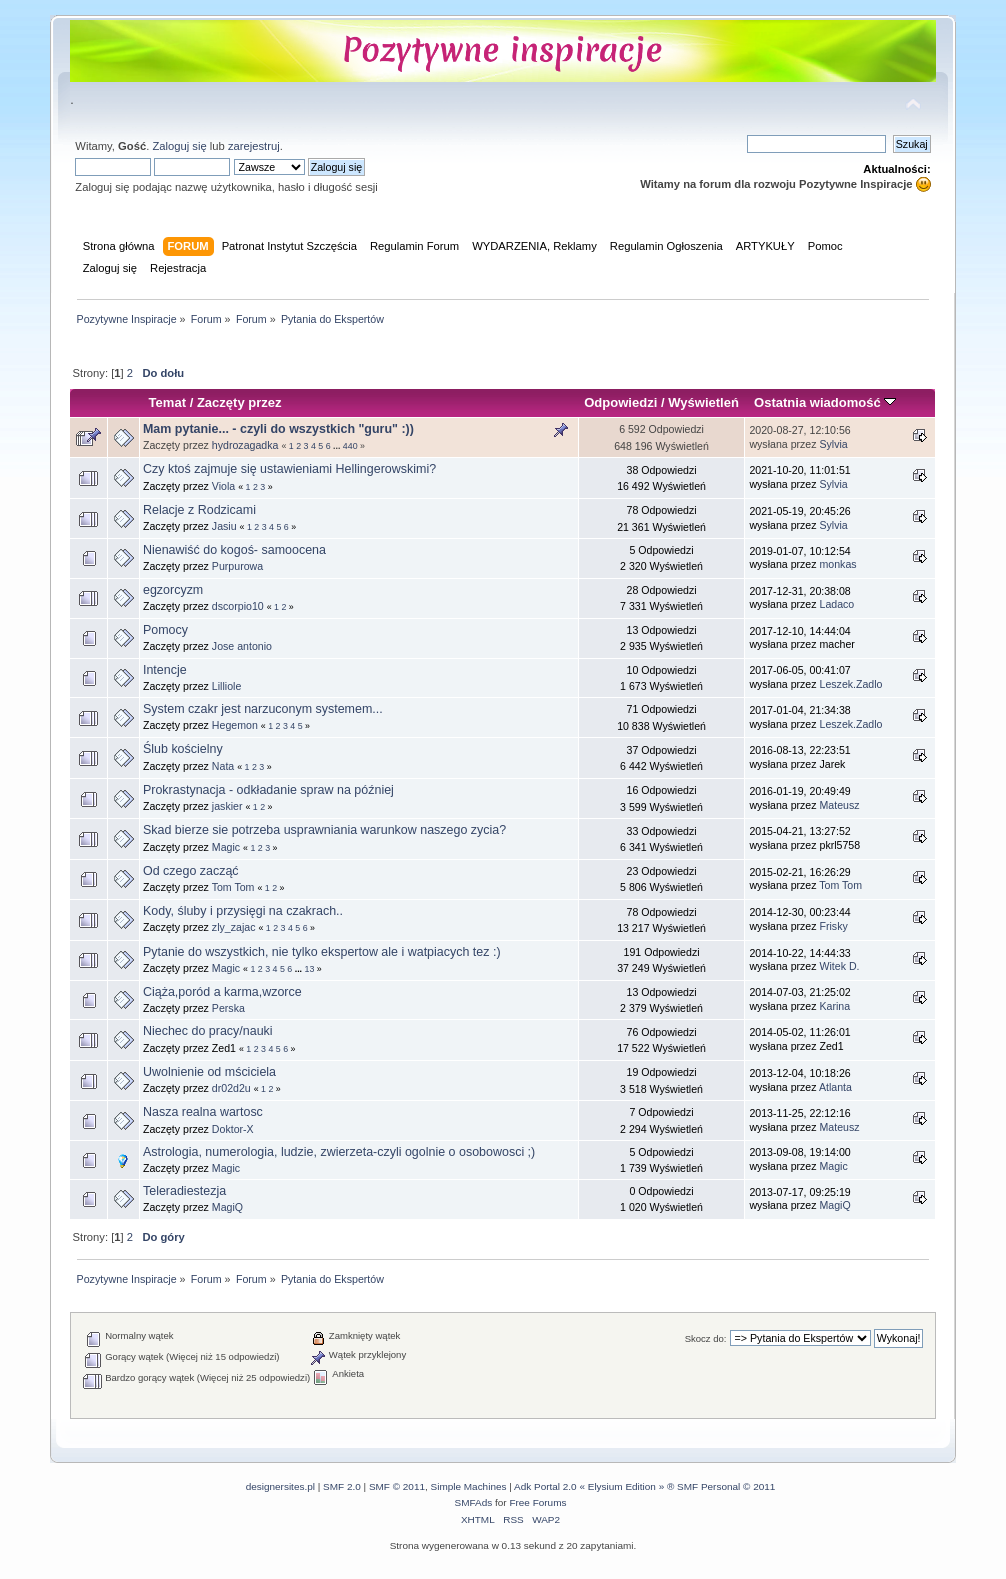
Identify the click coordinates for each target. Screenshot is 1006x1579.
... (338, 446)
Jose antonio (242, 646)
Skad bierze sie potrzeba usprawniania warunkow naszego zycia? (324, 830)
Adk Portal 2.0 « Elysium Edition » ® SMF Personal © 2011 (644, 1486)
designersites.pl (280, 1486)
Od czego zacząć (191, 871)
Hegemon (235, 725)
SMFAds (474, 1502)
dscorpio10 (238, 606)
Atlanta (835, 1087)
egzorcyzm (173, 590)
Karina (835, 1006)
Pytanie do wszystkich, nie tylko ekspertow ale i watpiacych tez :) (322, 952)
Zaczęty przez (239, 402)
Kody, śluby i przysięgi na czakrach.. (243, 911)
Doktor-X (233, 1129)
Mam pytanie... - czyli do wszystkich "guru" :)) (278, 429)
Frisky (834, 926)
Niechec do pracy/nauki (208, 1031)
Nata (223, 766)
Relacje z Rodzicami (199, 510)
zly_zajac (234, 927)
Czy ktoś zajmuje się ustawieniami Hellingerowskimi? (289, 469)
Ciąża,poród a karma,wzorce (222, 992)
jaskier (227, 806)
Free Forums (537, 1502)
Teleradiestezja (184, 1191)
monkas (838, 564)
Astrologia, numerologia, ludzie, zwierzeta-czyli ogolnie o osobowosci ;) (339, 1152)
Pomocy (165, 630)
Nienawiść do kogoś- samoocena (234, 550)
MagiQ (227, 1207)
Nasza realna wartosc (203, 1112)
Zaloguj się (179, 146)
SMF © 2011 (397, 1486)
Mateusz (840, 805)
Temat (167, 402)
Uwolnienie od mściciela (209, 1072)
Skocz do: (706, 1338)
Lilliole (226, 686)
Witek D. (840, 966)
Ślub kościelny (183, 749)
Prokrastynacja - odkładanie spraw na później (268, 790)
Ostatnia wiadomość (825, 402)
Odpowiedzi (620, 402)
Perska (228, 1008)
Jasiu (224, 526)
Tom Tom (233, 887)
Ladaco (837, 604)
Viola (223, 486)
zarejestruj (254, 146)
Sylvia (834, 444)
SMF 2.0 (342, 1486)
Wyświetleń (703, 402)
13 (310, 969)
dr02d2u (231, 1088)
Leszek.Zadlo (851, 684)
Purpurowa (237, 566)
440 (350, 446)
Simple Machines (469, 1486)
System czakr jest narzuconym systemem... (263, 709)
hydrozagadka (245, 445)
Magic (226, 847)
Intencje (165, 670)
